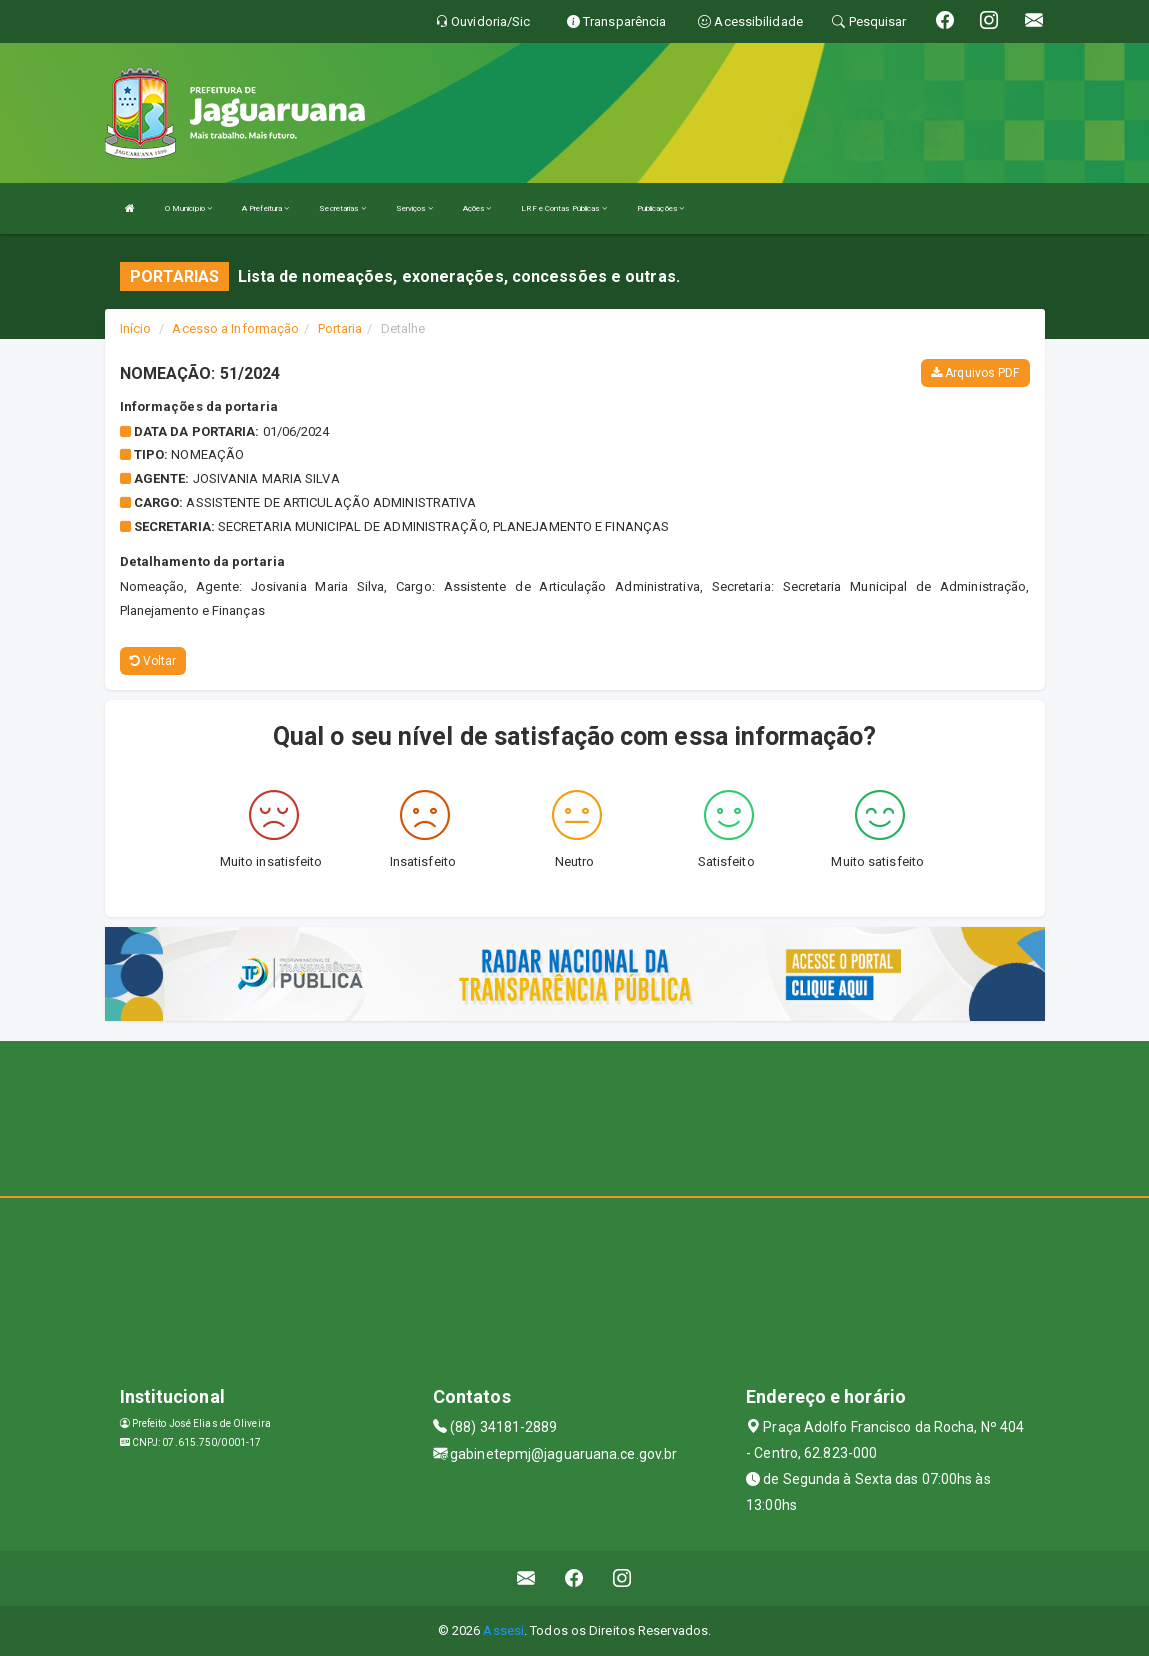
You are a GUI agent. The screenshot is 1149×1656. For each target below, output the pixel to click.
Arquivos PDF (975, 373)
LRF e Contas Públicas (563, 208)
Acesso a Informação (235, 328)
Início (136, 328)
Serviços (414, 208)
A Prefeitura (265, 208)
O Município (188, 208)
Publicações (660, 208)
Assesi (503, 1630)
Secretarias (342, 208)
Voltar (153, 661)
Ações (477, 208)
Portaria (340, 328)
